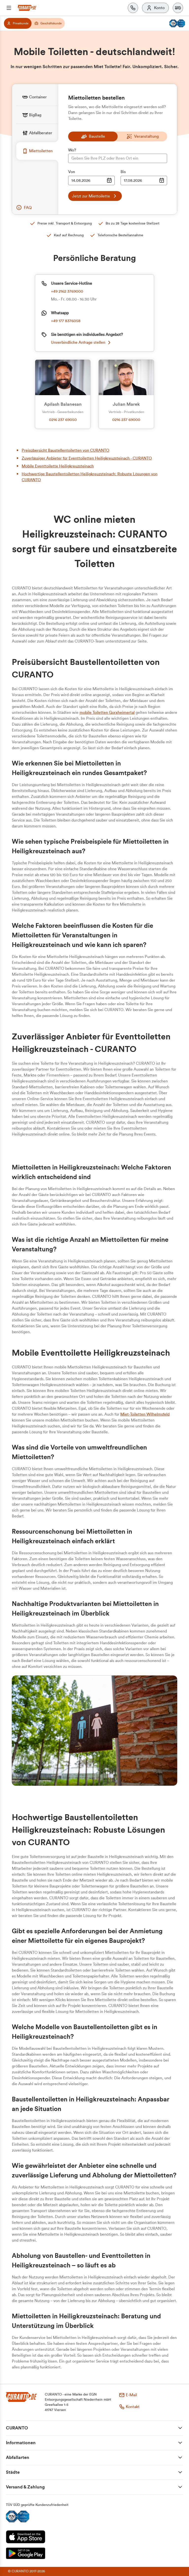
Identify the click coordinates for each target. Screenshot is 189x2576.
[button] (178, 8)
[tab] (37, 97)
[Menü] (9, 8)
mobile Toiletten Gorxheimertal (107, 713)
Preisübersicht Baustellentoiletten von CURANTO (65, 450)
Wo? (72, 150)
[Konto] (155, 8)
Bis (123, 172)
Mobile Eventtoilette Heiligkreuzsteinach (58, 466)
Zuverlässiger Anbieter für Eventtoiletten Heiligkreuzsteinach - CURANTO (87, 458)
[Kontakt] (133, 8)
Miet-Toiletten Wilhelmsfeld (145, 1414)
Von (71, 172)
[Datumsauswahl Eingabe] (91, 180)
